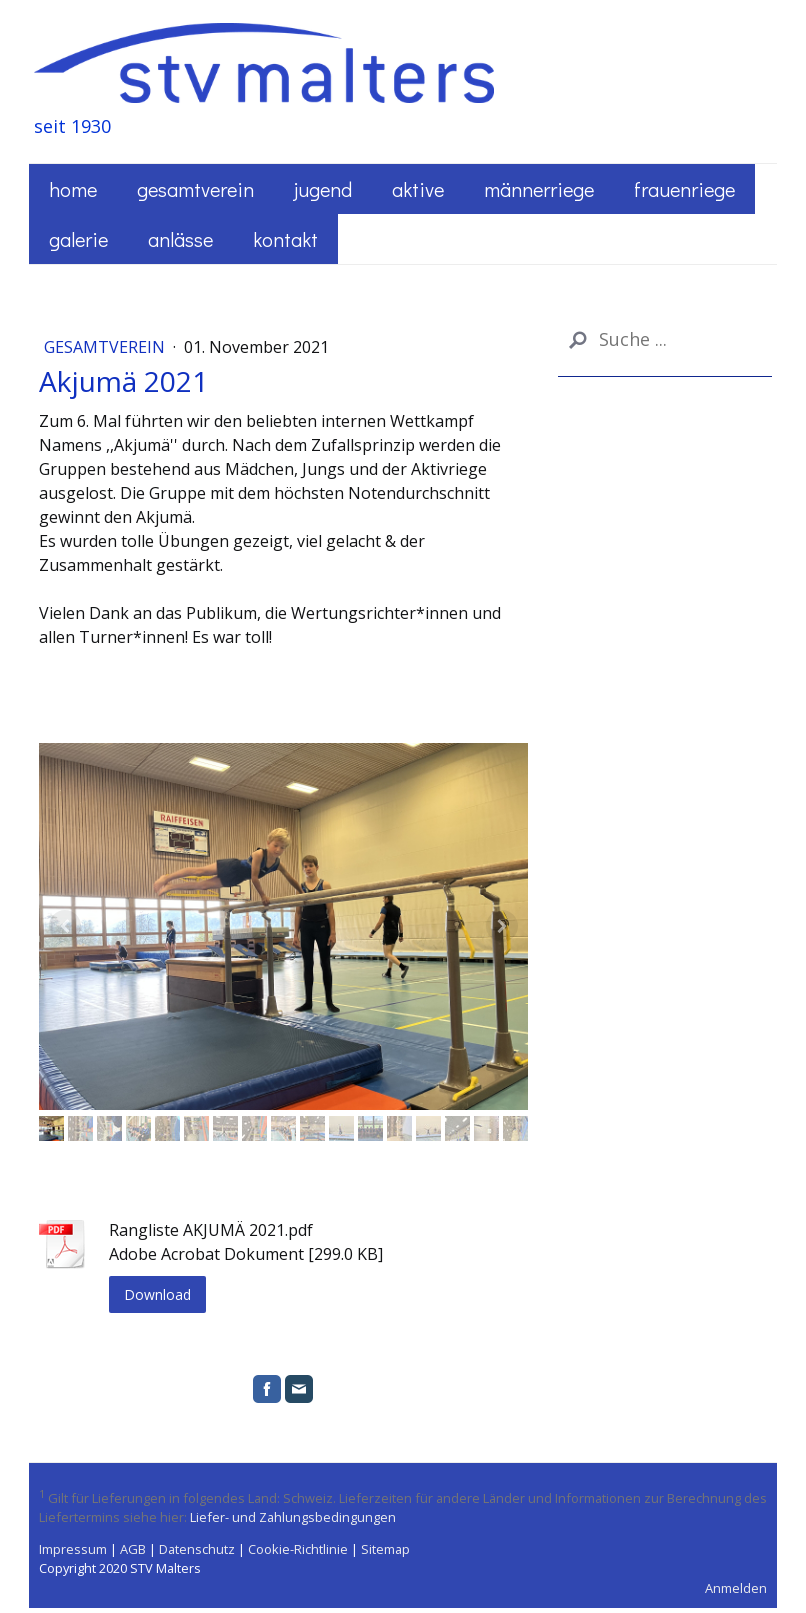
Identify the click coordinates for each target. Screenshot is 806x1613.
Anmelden (736, 1588)
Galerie (78, 239)
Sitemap (385, 1549)
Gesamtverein (195, 189)
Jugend (323, 189)
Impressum (73, 1549)
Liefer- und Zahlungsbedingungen (293, 1517)
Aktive (418, 189)
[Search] (665, 339)
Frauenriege (684, 189)
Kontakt (285, 239)
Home (73, 189)
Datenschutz (197, 1549)
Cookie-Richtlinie (298, 1549)
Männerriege (539, 189)
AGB (133, 1549)
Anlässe (180, 239)
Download (157, 1294)
